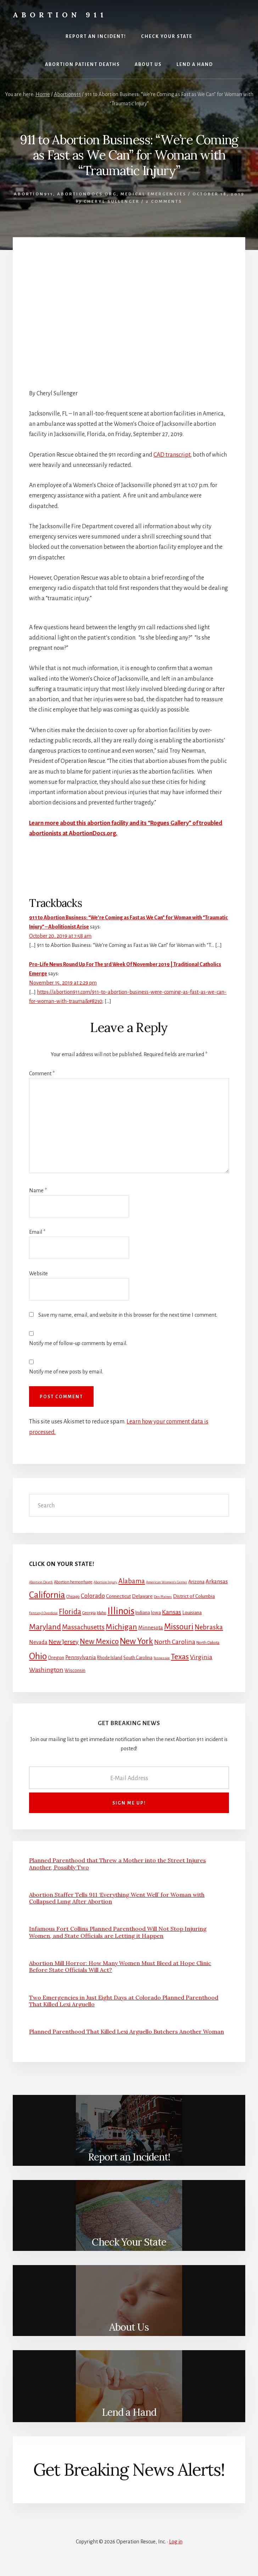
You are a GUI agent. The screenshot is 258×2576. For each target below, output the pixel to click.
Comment (42, 1073)
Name (38, 1190)
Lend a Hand (129, 2412)
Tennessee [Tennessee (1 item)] (161, 1658)
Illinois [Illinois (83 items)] (120, 1611)
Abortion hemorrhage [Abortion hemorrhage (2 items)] (73, 1582)
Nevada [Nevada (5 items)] (38, 1642)
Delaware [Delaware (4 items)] (142, 1596)
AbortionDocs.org (87, 194)
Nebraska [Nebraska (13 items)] (209, 1627)
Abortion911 (33, 194)
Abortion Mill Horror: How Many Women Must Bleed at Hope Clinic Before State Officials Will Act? (120, 1966)
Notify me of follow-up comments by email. (78, 1343)
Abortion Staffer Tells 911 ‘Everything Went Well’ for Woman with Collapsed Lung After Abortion (116, 1898)
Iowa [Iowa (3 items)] (156, 1612)
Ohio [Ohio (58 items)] (38, 1656)
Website (38, 1273)
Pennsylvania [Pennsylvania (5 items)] (80, 1657)
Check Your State (129, 2242)
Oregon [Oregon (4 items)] (56, 1657)
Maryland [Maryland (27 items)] (45, 1627)
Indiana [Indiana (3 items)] (142, 1612)
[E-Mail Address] (129, 1778)
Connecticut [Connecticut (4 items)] (118, 1596)
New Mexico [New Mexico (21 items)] (99, 1642)
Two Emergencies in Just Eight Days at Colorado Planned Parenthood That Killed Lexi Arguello (123, 2001)
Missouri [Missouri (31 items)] (179, 1626)
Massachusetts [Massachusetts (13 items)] (83, 1627)
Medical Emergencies (153, 194)
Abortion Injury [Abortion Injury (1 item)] (105, 1582)
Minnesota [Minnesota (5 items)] (150, 1627)
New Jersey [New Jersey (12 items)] (64, 1641)
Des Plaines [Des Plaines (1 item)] (163, 1597)
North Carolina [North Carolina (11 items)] (174, 1641)
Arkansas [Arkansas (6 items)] (217, 1581)
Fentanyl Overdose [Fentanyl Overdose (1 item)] (43, 1613)
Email (37, 1232)
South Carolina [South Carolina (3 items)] (137, 1657)
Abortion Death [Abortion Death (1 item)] (41, 1582)
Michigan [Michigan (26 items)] (121, 1627)
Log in (176, 2541)
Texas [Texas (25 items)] (180, 1656)
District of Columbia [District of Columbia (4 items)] (194, 1596)
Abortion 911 (60, 14)
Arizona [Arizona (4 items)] (196, 1581)
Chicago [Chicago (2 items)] (73, 1596)
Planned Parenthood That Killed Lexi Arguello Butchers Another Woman (126, 2031)
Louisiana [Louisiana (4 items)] (192, 1612)
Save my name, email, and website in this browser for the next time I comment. (127, 1315)
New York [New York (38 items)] (136, 1641)
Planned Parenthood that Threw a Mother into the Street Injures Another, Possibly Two (117, 1863)
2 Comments (164, 201)
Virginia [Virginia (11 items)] (201, 1657)
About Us (129, 2327)
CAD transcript (171, 455)
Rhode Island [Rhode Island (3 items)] (109, 1657)
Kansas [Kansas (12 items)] (171, 1612)
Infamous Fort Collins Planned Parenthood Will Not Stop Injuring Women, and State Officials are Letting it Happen (118, 1932)
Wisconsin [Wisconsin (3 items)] (74, 1670)
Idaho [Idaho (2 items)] (101, 1613)
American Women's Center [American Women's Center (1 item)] (166, 1582)
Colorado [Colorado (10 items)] (93, 1596)
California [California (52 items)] (47, 1595)
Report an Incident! (129, 2157)
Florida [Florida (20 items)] (70, 1612)
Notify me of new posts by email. (66, 1372)
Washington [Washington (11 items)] (46, 1669)
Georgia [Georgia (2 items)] (89, 1613)
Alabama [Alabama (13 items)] (131, 1581)
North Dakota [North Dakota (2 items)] (207, 1642)
